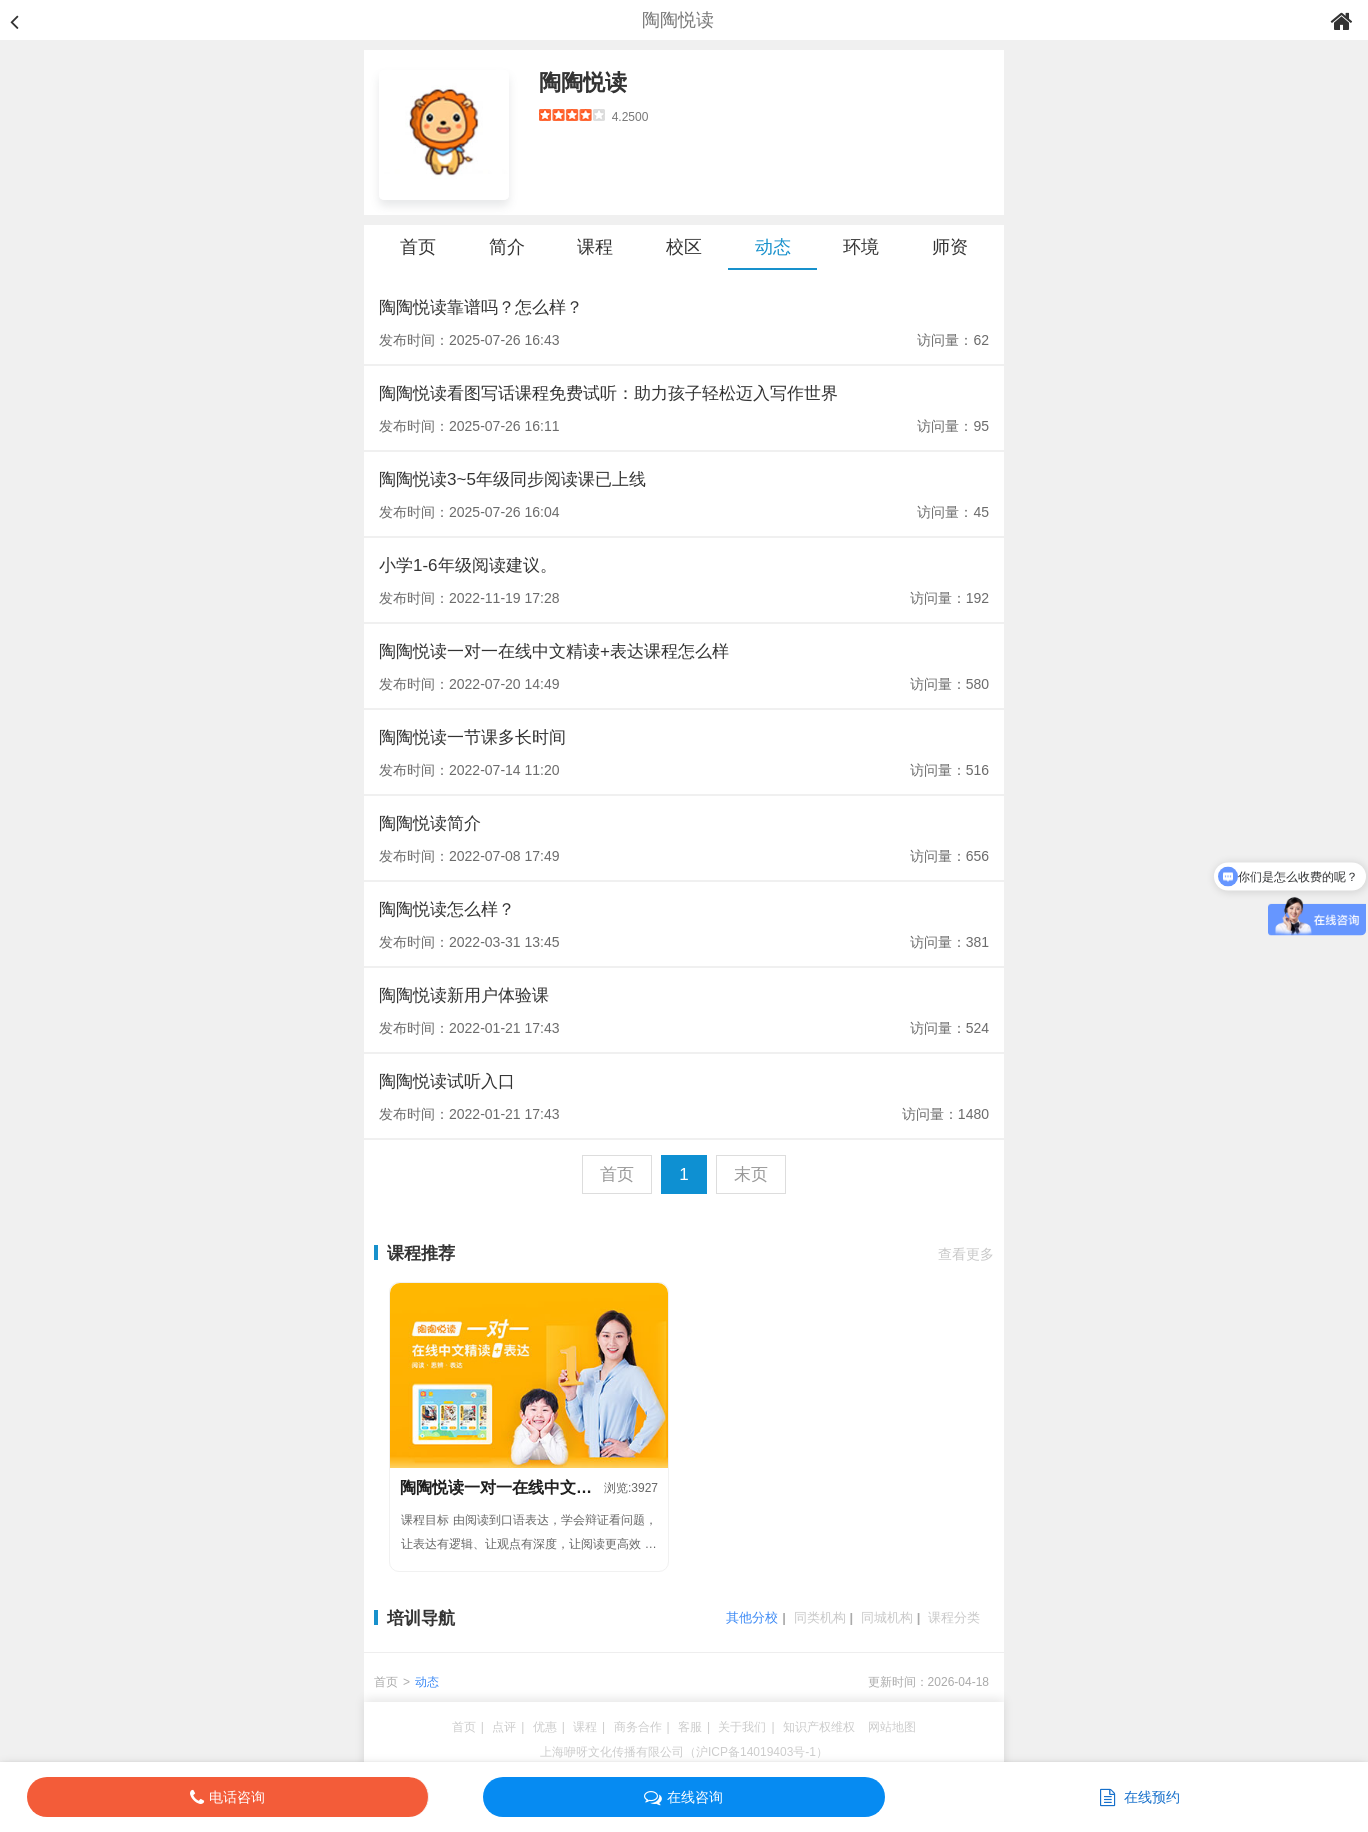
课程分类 (954, 1617)
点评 (504, 1727)
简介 (507, 247)
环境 (861, 247)
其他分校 (752, 1617)
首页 (418, 247)
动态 (773, 247)
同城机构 (887, 1617)
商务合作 (638, 1727)
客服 (690, 1727)
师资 (950, 247)
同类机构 (820, 1617)
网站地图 (892, 1727)
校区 (684, 247)
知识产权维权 (819, 1727)
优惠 (545, 1727)
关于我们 (742, 1727)
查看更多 (966, 1254)
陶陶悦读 (583, 82)
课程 (595, 247)
